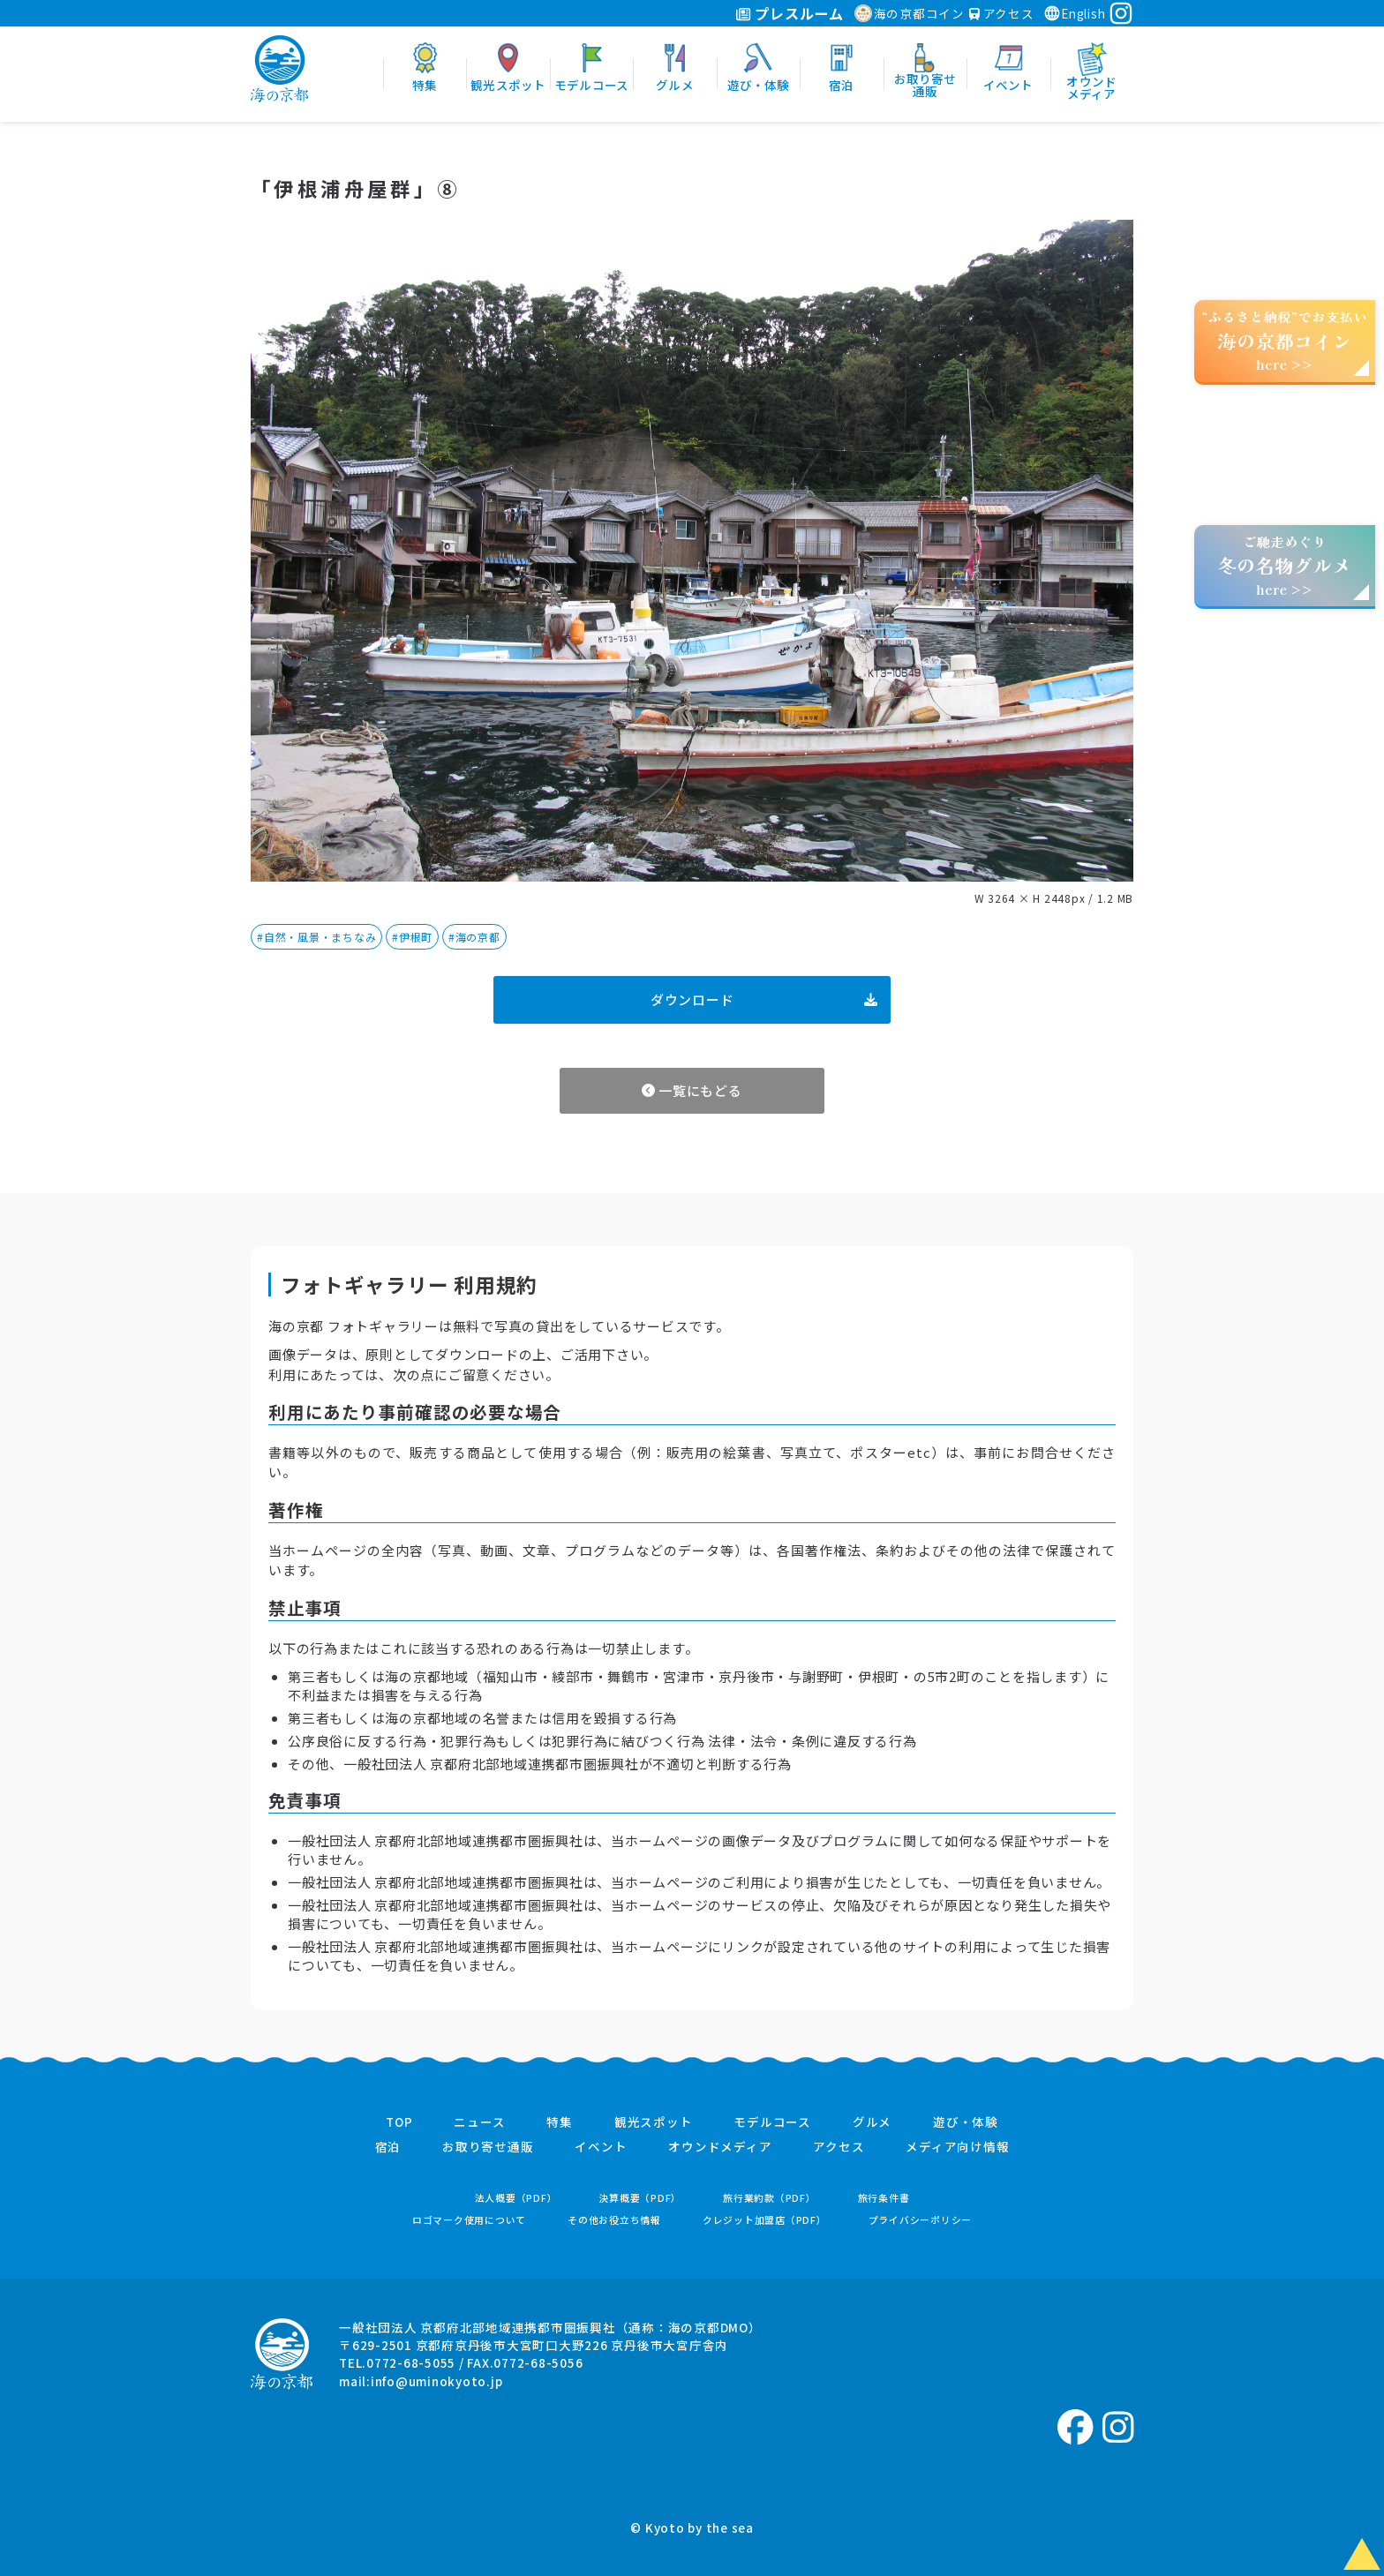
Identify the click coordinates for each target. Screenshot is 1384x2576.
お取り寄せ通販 (487, 2147)
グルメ (872, 2122)
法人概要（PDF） (516, 2198)
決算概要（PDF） (639, 2198)
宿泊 (388, 2147)
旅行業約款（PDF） (769, 2198)
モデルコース (772, 2122)
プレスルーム (789, 13)
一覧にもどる (691, 1090)
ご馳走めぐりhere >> (1284, 565)
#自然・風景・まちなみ (316, 936)
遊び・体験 (965, 2122)
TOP (399, 2122)
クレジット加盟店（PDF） (765, 2220)
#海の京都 (474, 936)
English (1074, 13)
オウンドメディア (719, 2147)
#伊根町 (412, 936)
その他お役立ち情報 (614, 2220)
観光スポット (653, 2122)
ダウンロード (764, 999)
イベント (601, 2147)
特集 (559, 2122)
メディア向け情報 (957, 2147)
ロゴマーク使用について (469, 2220)
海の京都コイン (909, 13)
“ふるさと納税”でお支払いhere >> (1285, 340)
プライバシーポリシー (921, 2220)
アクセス (1001, 13)
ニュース (479, 2122)
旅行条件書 (884, 2198)
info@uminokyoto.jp (437, 2381)
